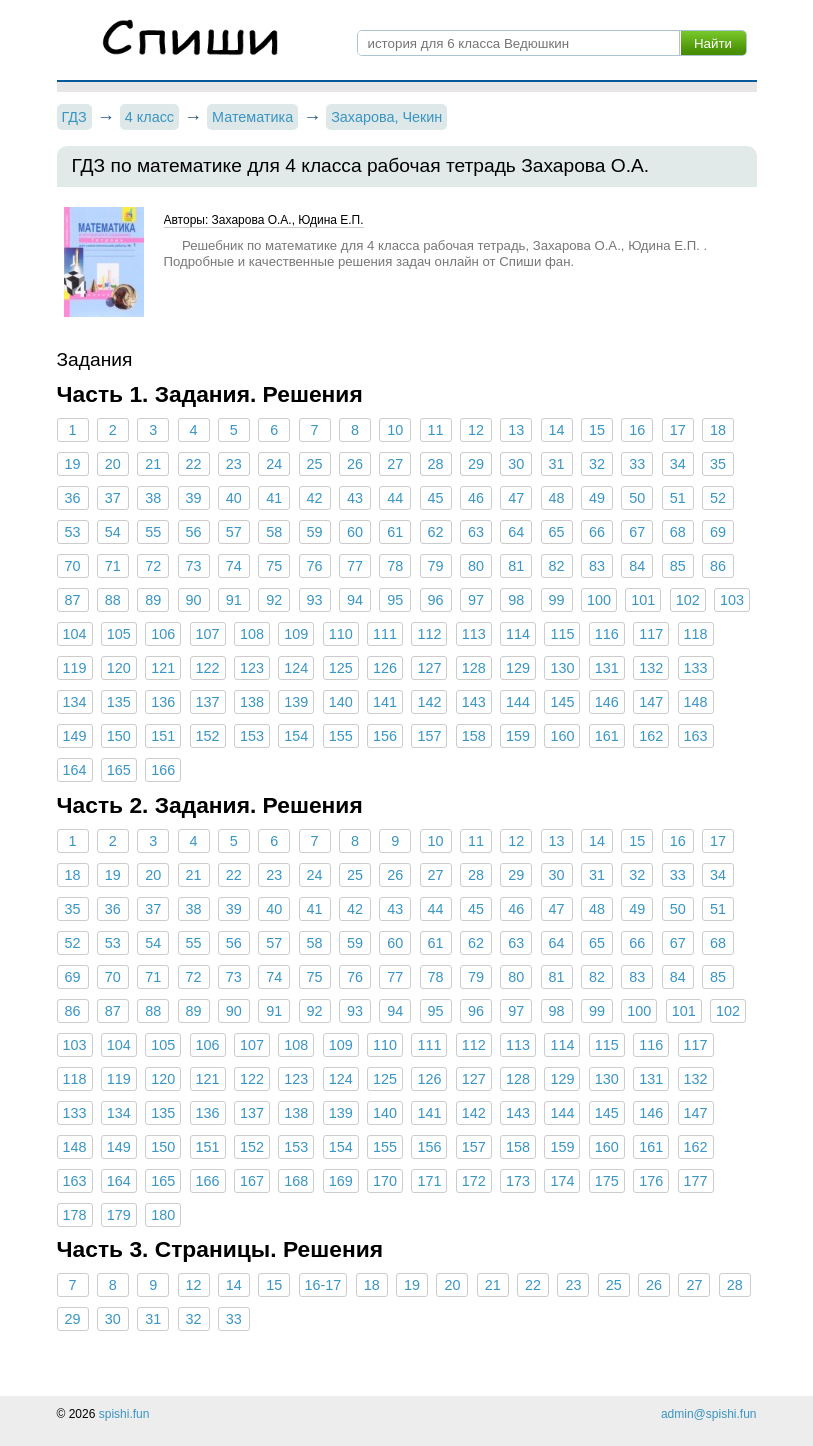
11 (436, 430)
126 (385, 668)
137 (208, 702)
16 (637, 430)
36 (72, 498)
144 (518, 702)
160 (562, 736)
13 (516, 430)
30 (516, 464)
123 (252, 668)
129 (518, 668)
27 (395, 464)
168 (296, 1181)
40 (234, 498)
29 (476, 464)
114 (518, 634)
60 (355, 532)
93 (315, 600)
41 (274, 498)
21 (153, 464)
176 (651, 1181)
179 (119, 1215)
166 (163, 770)
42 (315, 498)
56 (194, 532)
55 (153, 532)
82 (557, 566)
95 (395, 600)
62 (436, 532)
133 (696, 668)
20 (113, 464)
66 (597, 532)
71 (113, 566)
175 (607, 1181)
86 (718, 566)
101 (643, 600)
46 (476, 498)
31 (557, 464)
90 (194, 600)
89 (153, 600)
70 (72, 566)
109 (296, 634)
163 (696, 736)
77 (355, 566)
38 (153, 498)
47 (516, 498)
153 (252, 736)
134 (75, 702)
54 (113, 532)
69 (718, 532)
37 (113, 498)
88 (113, 600)
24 (274, 464)
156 (385, 736)
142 (429, 702)
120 (119, 668)
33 (637, 464)
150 (119, 736)
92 (274, 600)
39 (194, 498)
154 (296, 736)
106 (163, 634)
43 (355, 498)
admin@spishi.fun (709, 1414)
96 (436, 600)
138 (252, 702)
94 (355, 600)
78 (395, 566)
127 (429, 668)
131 (607, 668)
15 (597, 430)
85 (678, 566)
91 (234, 600)
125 (341, 668)
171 (429, 1181)
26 (355, 464)
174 (562, 1181)
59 (315, 532)
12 (476, 430)
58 (274, 532)
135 (119, 702)
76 (315, 566)
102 (688, 600)
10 (395, 430)
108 (252, 634)
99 (557, 600)
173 (518, 1181)
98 (516, 600)
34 (678, 464)
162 (651, 736)
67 (637, 532)
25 (315, 464)
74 (234, 566)
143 (474, 702)
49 (597, 498)
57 (234, 532)
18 (718, 430)
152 (208, 736)
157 (429, 736)
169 (341, 1181)
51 (678, 498)
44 (395, 498)
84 (637, 566)
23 (234, 464)
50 (637, 498)
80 (476, 566)
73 (194, 566)
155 (341, 736)
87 (72, 600)
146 (607, 702)
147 (651, 702)
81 (516, 566)
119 (75, 668)
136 (163, 702)
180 (163, 1215)
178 (75, 1215)
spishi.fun (124, 1414)
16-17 (323, 1285)
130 (562, 668)
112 (429, 634)
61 (395, 532)
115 (562, 634)
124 (296, 668)
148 (696, 702)
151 (163, 736)
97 (476, 600)
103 (732, 600)
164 (75, 770)
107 (208, 634)
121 (163, 668)
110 (341, 634)
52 (718, 498)
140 (341, 702)
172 (474, 1181)
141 (385, 702)
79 (436, 566)
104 (75, 634)
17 (678, 430)
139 (296, 702)
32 (597, 464)
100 (599, 600)
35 (718, 464)
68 (678, 532)
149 (75, 736)
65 (557, 532)
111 (385, 634)
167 (252, 1181)
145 (562, 702)
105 (119, 634)
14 (557, 430)
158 (474, 736)
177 (696, 1181)
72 (153, 566)
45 (436, 498)
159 (518, 736)
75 (274, 566)
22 (194, 464)
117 (651, 634)
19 (72, 464)
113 (474, 634)
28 (436, 464)
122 (208, 668)
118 (696, 634)
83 (597, 566)
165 (119, 770)
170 (385, 1181)
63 (476, 532)
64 (516, 532)
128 (474, 668)
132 (651, 668)
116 (607, 634)
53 (72, 532)
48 (557, 498)
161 (607, 736)
